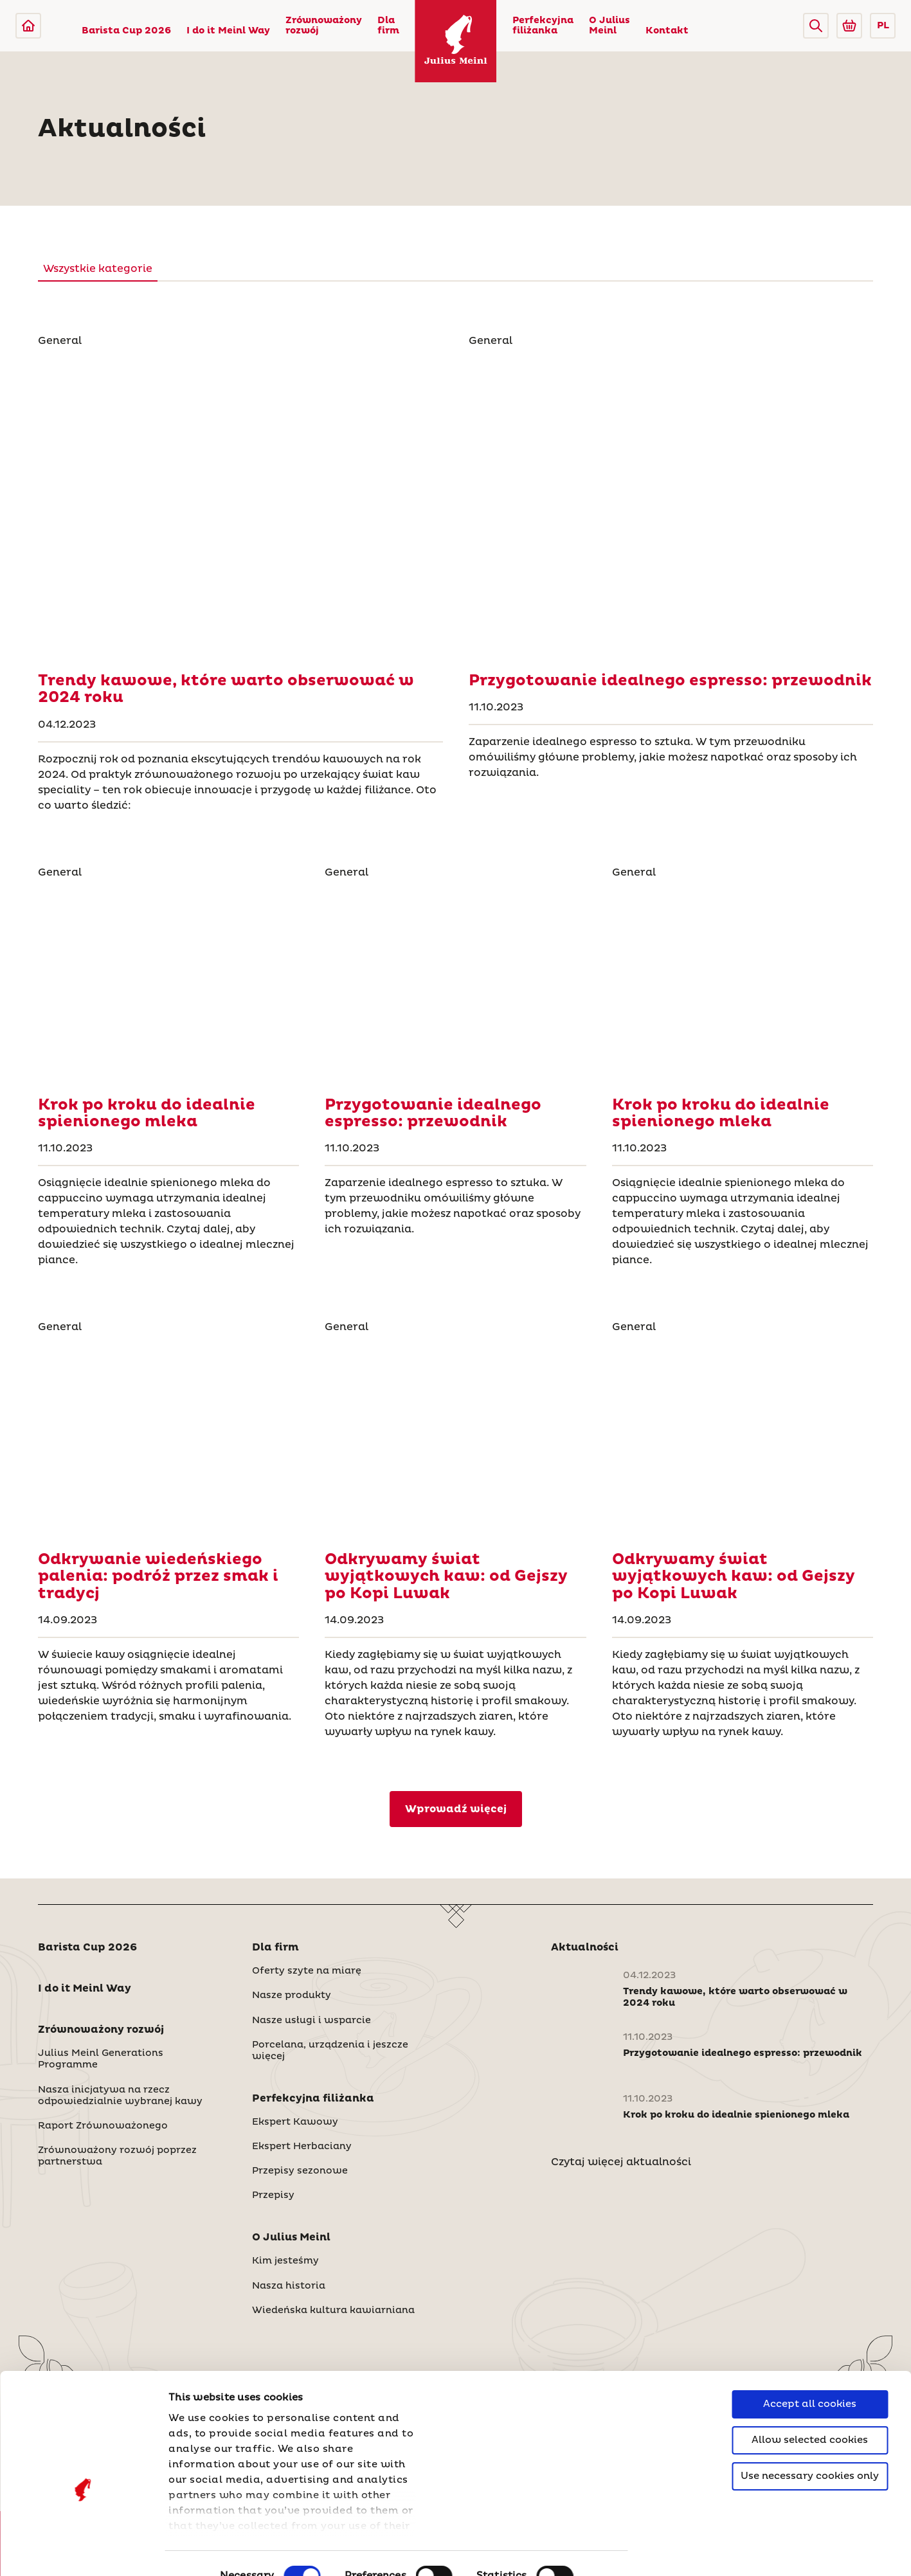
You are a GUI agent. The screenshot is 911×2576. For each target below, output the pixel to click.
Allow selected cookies (810, 2370)
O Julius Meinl (609, 26)
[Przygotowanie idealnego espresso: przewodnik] (671, 505)
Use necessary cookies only (810, 2406)
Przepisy (273, 2195)
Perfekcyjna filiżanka (542, 26)
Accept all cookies (809, 2334)
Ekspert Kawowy (295, 2122)
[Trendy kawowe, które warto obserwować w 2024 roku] (240, 505)
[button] (816, 26)
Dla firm (388, 26)
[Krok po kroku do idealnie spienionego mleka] (168, 983)
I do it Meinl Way (228, 31)
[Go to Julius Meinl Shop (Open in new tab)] (849, 26)
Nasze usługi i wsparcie (311, 2020)
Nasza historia (288, 2286)
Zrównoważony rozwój (323, 26)
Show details (202, 2550)
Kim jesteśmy (285, 2261)
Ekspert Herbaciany (302, 2146)
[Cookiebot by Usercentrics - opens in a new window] (83, 2551)
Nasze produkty (291, 1995)
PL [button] (883, 26)
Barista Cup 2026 (126, 31)
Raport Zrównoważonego (103, 2126)
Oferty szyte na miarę (306, 1971)
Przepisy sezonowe (300, 2171)
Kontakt (667, 31)
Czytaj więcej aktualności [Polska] (621, 2162)
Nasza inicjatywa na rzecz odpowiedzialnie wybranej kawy (120, 2095)
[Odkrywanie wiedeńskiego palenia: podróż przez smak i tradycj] (168, 1438)
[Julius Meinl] (28, 26)
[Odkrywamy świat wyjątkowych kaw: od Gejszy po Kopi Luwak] (455, 1438)
